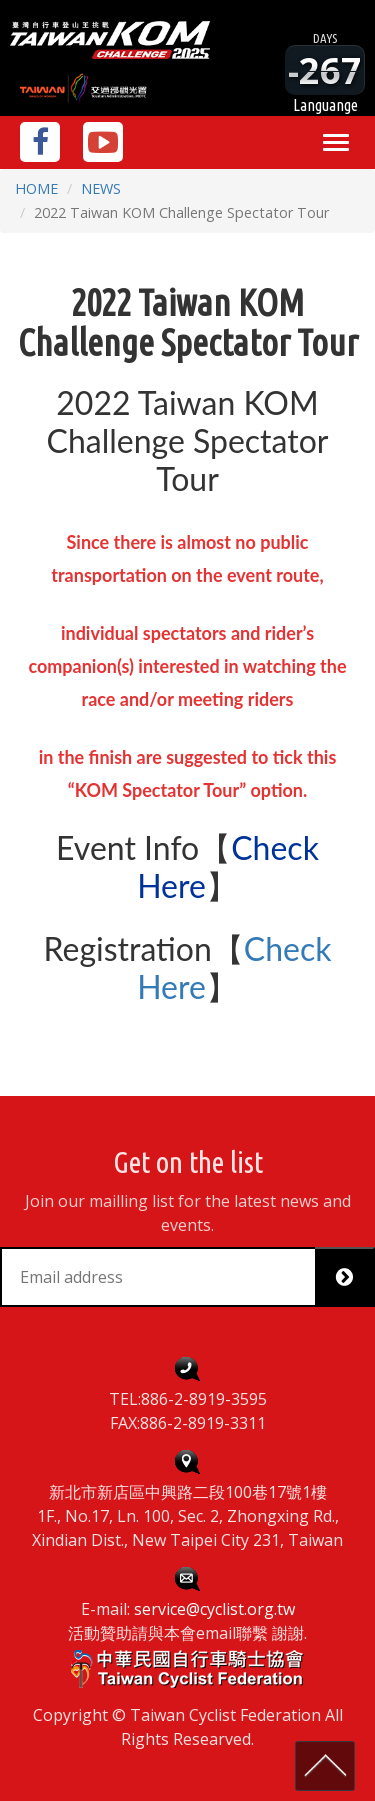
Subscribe (352, 1277)
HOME (36, 188)
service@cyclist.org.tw (214, 1609)
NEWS (101, 188)
